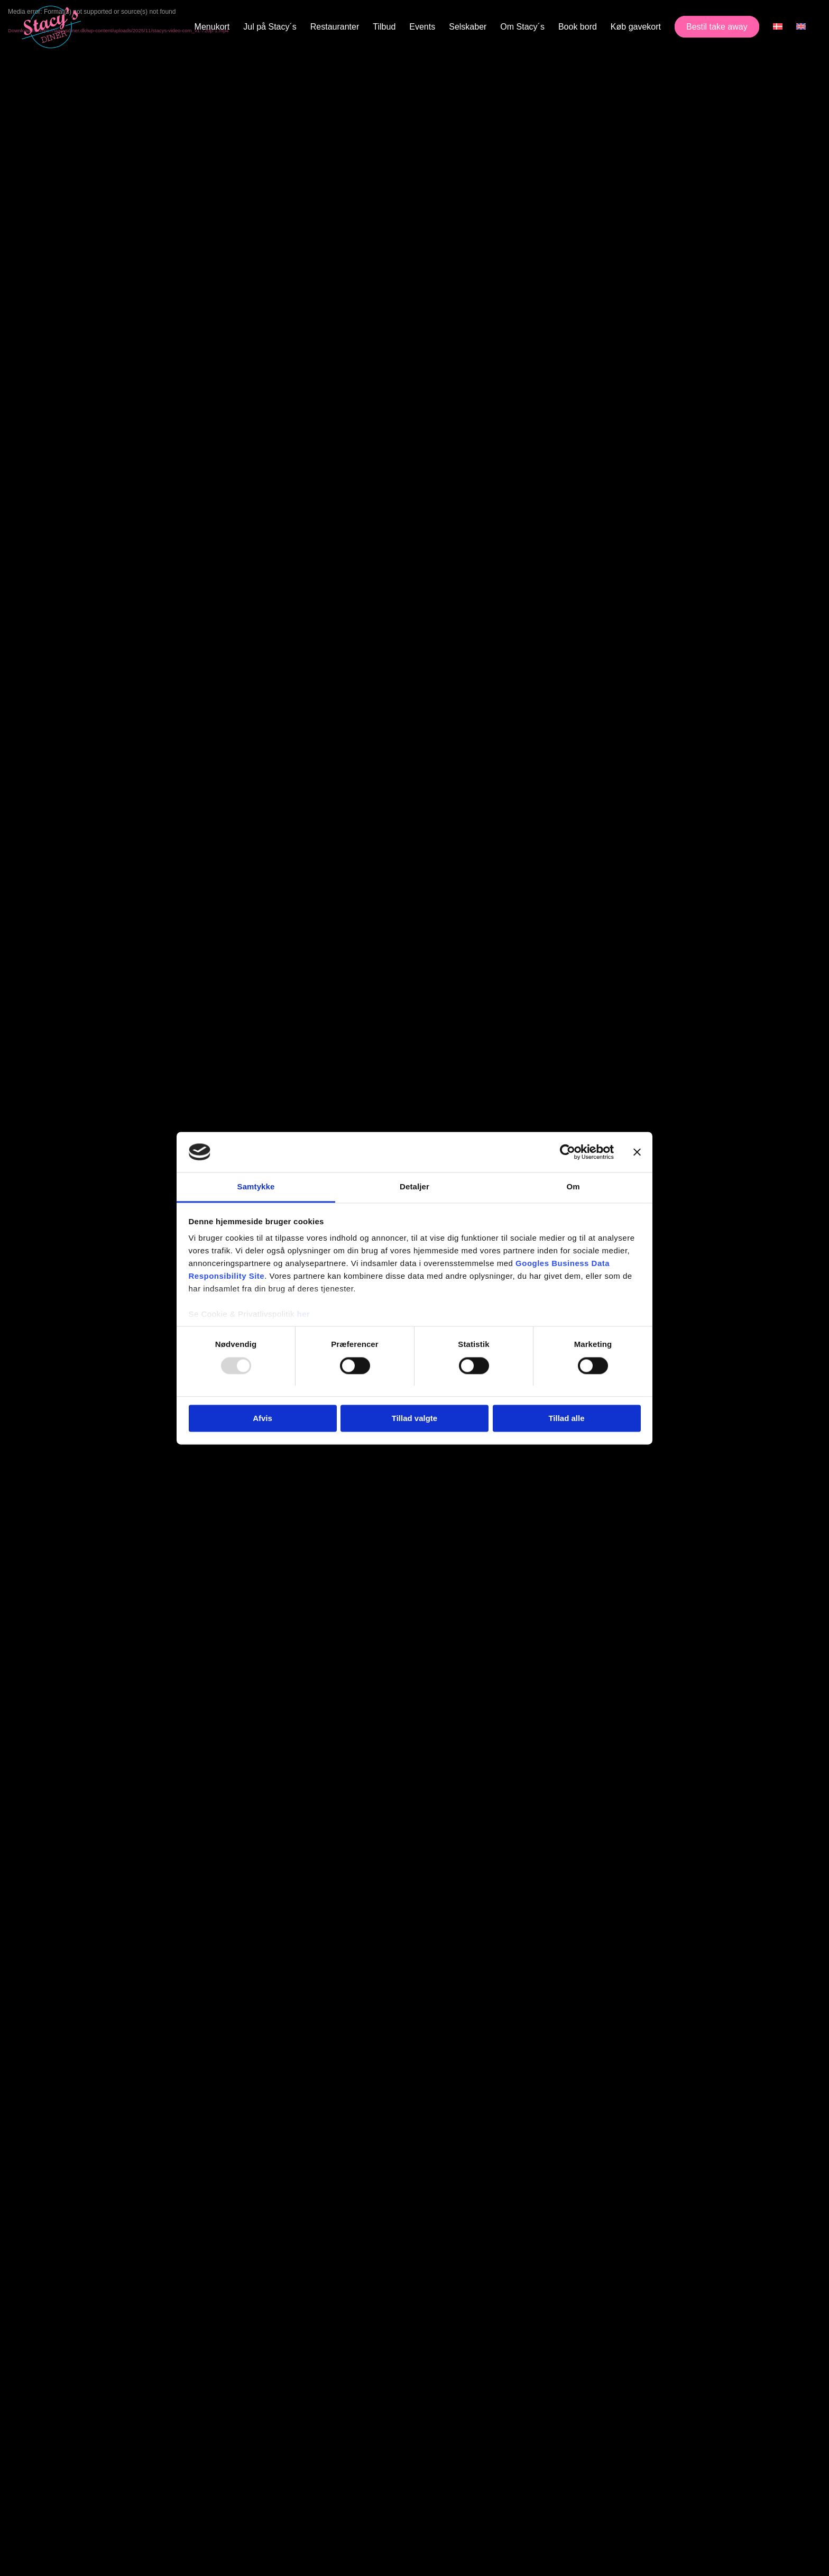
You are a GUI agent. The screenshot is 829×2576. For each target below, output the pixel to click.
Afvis (262, 1418)
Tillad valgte (414, 1418)
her (303, 1314)
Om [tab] (572, 1186)
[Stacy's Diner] (51, 27)
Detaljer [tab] (414, 1186)
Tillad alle (566, 1418)
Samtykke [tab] (256, 1186)
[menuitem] (212, 27)
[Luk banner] (637, 1152)
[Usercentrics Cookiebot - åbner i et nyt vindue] (567, 1152)
